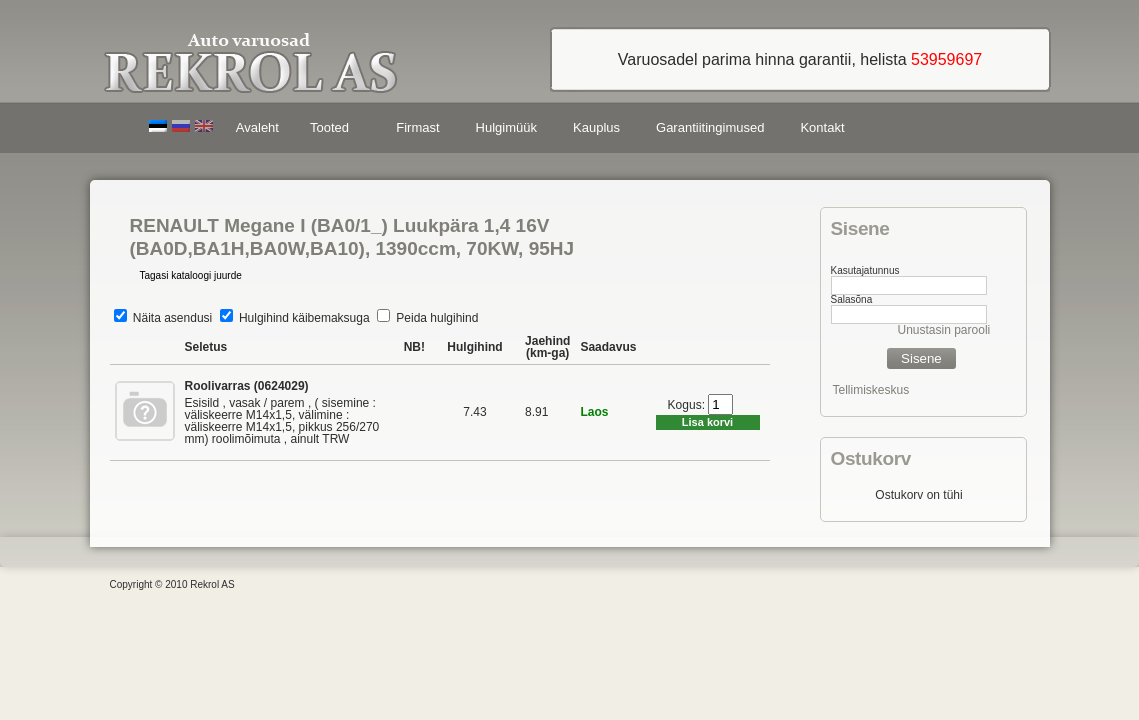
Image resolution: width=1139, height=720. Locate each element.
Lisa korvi (707, 422)
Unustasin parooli (944, 330)
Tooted (333, 130)
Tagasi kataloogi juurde (191, 275)
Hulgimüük (506, 127)
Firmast (417, 127)
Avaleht (257, 127)
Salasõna (852, 299)
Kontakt (822, 127)
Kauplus (596, 127)
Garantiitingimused (710, 127)
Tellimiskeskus (871, 390)
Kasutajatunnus (865, 270)
